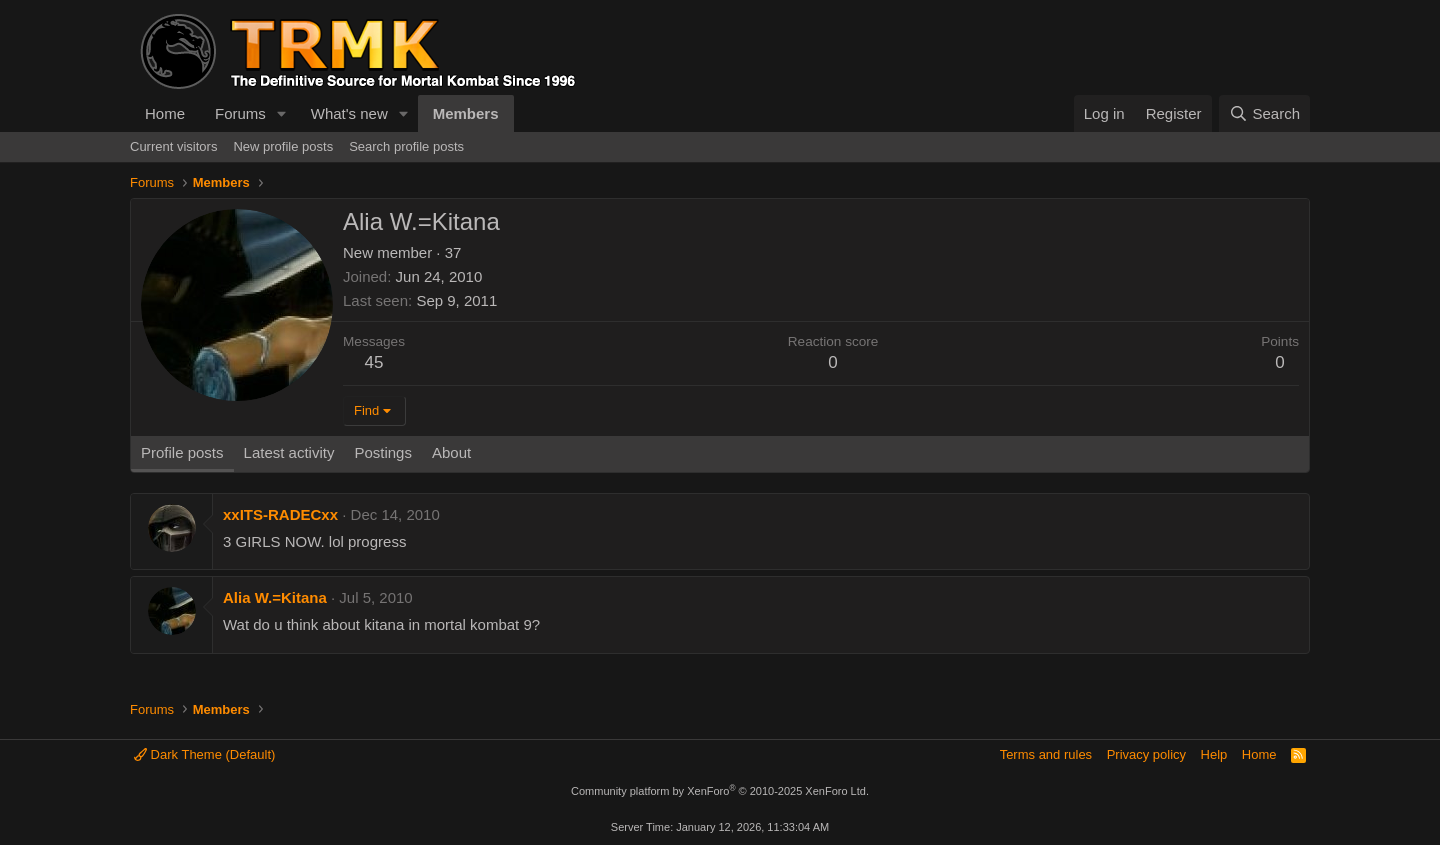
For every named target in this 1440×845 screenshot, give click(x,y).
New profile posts (283, 146)
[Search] (1264, 113)
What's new (349, 113)
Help (1214, 754)
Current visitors (173, 146)
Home (165, 113)
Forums (240, 113)
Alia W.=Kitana (275, 597)
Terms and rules (1046, 754)
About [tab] (451, 452)
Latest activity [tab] (289, 452)
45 (374, 362)
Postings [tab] (383, 452)
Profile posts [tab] (182, 452)
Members (466, 113)
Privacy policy (1146, 754)
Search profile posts (406, 146)
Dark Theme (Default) (204, 754)
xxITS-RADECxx (280, 514)
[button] (282, 113)
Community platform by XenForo (720, 791)
